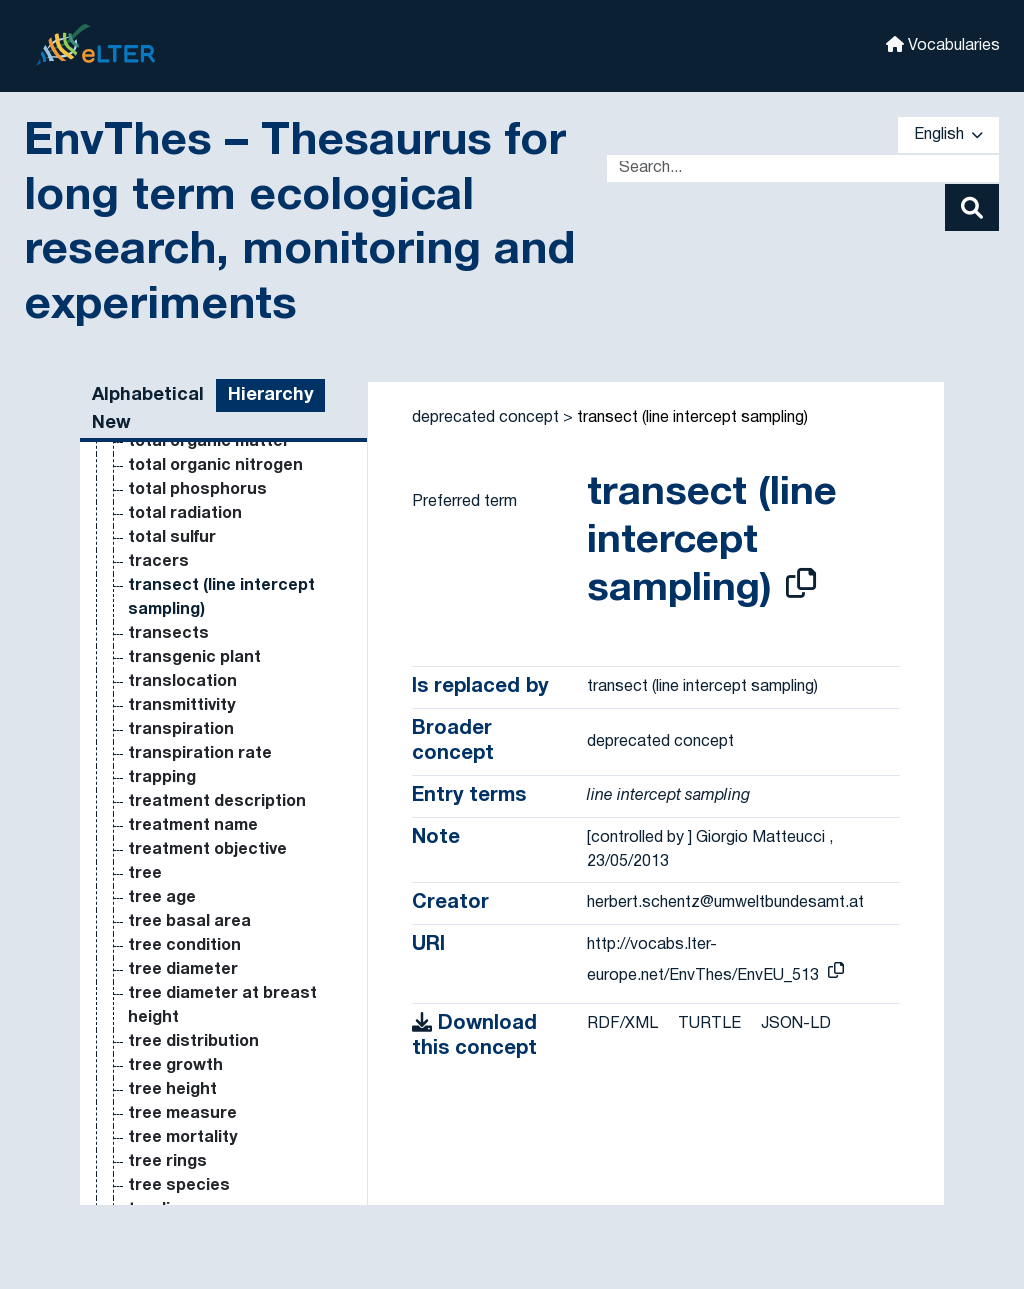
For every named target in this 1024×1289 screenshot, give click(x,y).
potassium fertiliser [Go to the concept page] (206, 1038)
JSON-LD (796, 1024)
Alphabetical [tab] (148, 395)
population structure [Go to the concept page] (211, 774)
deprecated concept (485, 418)
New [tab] (111, 423)
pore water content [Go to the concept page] (206, 942)
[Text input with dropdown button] (803, 168)
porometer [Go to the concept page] (170, 966)
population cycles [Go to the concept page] (198, 630)
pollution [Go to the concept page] (162, 486)
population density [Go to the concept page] (202, 678)
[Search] (972, 207)
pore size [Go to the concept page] (165, 846)
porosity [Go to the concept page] (161, 990)
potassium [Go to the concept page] (170, 1014)
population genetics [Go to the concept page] (208, 726)
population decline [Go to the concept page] (201, 654)
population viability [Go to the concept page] (202, 798)
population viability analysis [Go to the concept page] (237, 822)
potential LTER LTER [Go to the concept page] (208, 1182)
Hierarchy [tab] (270, 395)
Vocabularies (943, 44)
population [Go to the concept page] (170, 534)
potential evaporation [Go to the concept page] (214, 1110)
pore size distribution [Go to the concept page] (214, 870)
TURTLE (709, 1024)
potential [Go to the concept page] (164, 1086)
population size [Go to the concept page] (189, 750)
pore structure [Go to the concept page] (187, 894)
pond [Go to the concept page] (148, 510)
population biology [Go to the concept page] (200, 606)
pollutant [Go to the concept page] (164, 462)
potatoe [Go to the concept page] (160, 1062)
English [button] (948, 135)
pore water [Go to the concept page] (172, 918)
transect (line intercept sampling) (692, 418)
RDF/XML (622, 1024)
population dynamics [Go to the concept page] (210, 702)
